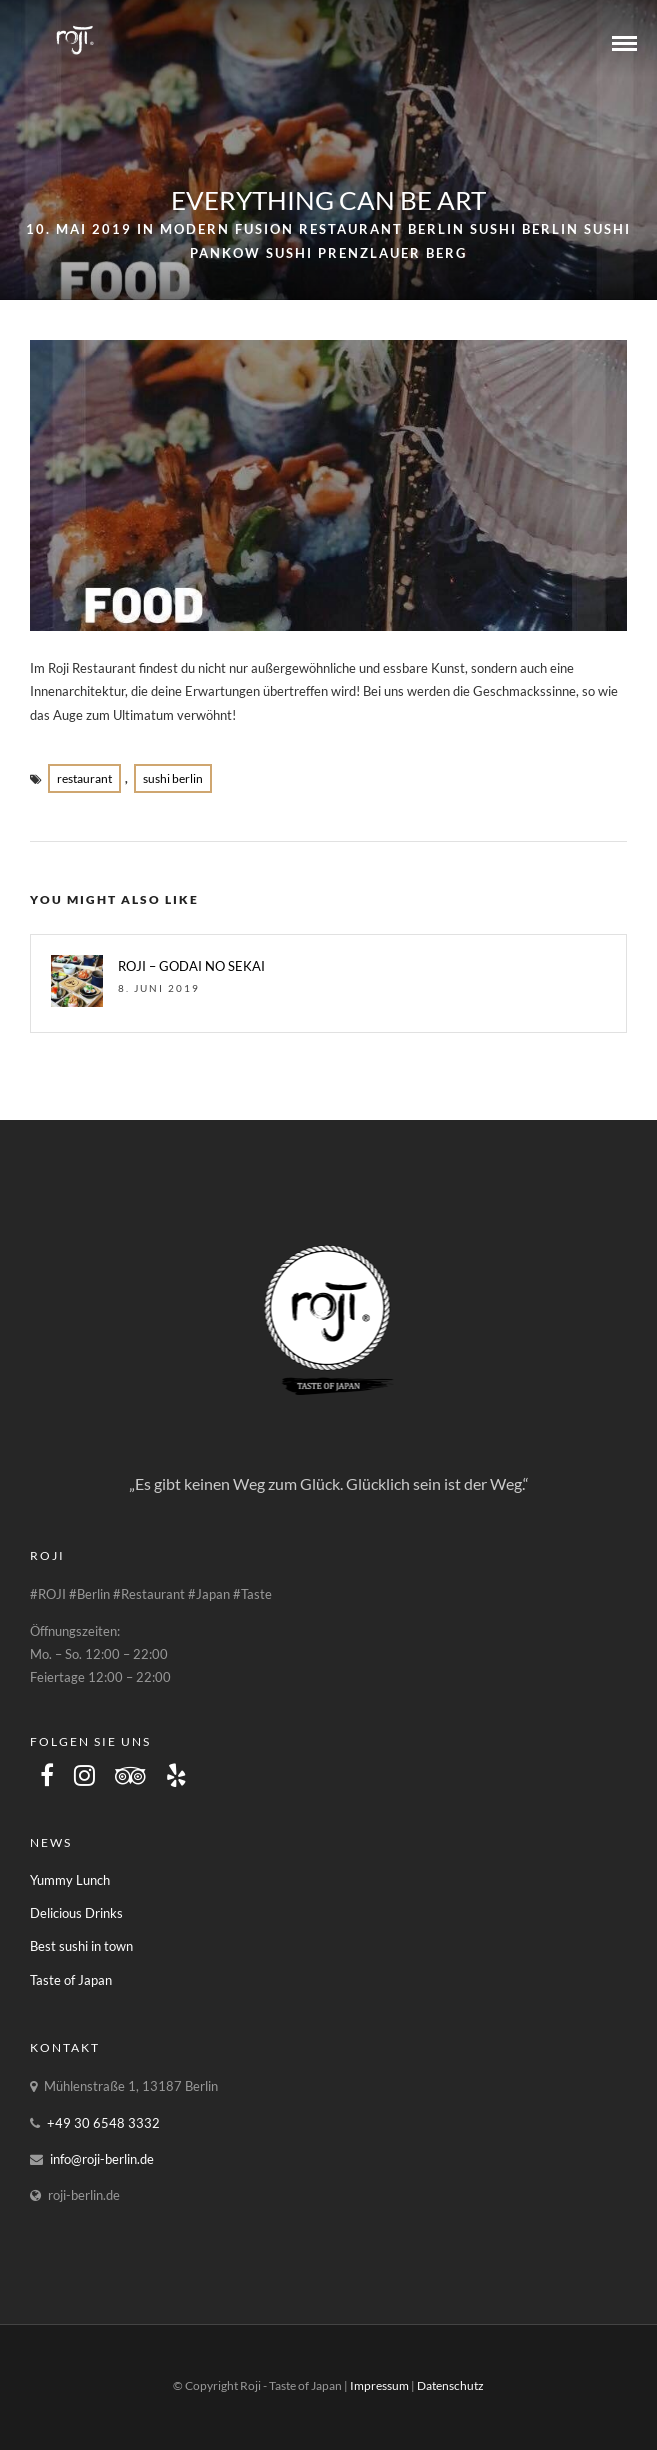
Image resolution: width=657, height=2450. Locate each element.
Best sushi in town (81, 1946)
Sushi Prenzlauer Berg (366, 253)
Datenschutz (450, 2385)
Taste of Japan (71, 1980)
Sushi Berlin (524, 229)
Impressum (379, 2385)
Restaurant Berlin (382, 229)
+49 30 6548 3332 (103, 2123)
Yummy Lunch (70, 1880)
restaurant (84, 778)
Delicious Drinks (76, 1913)
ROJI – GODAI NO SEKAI (191, 966)
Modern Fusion (227, 229)
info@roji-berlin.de (102, 2159)
